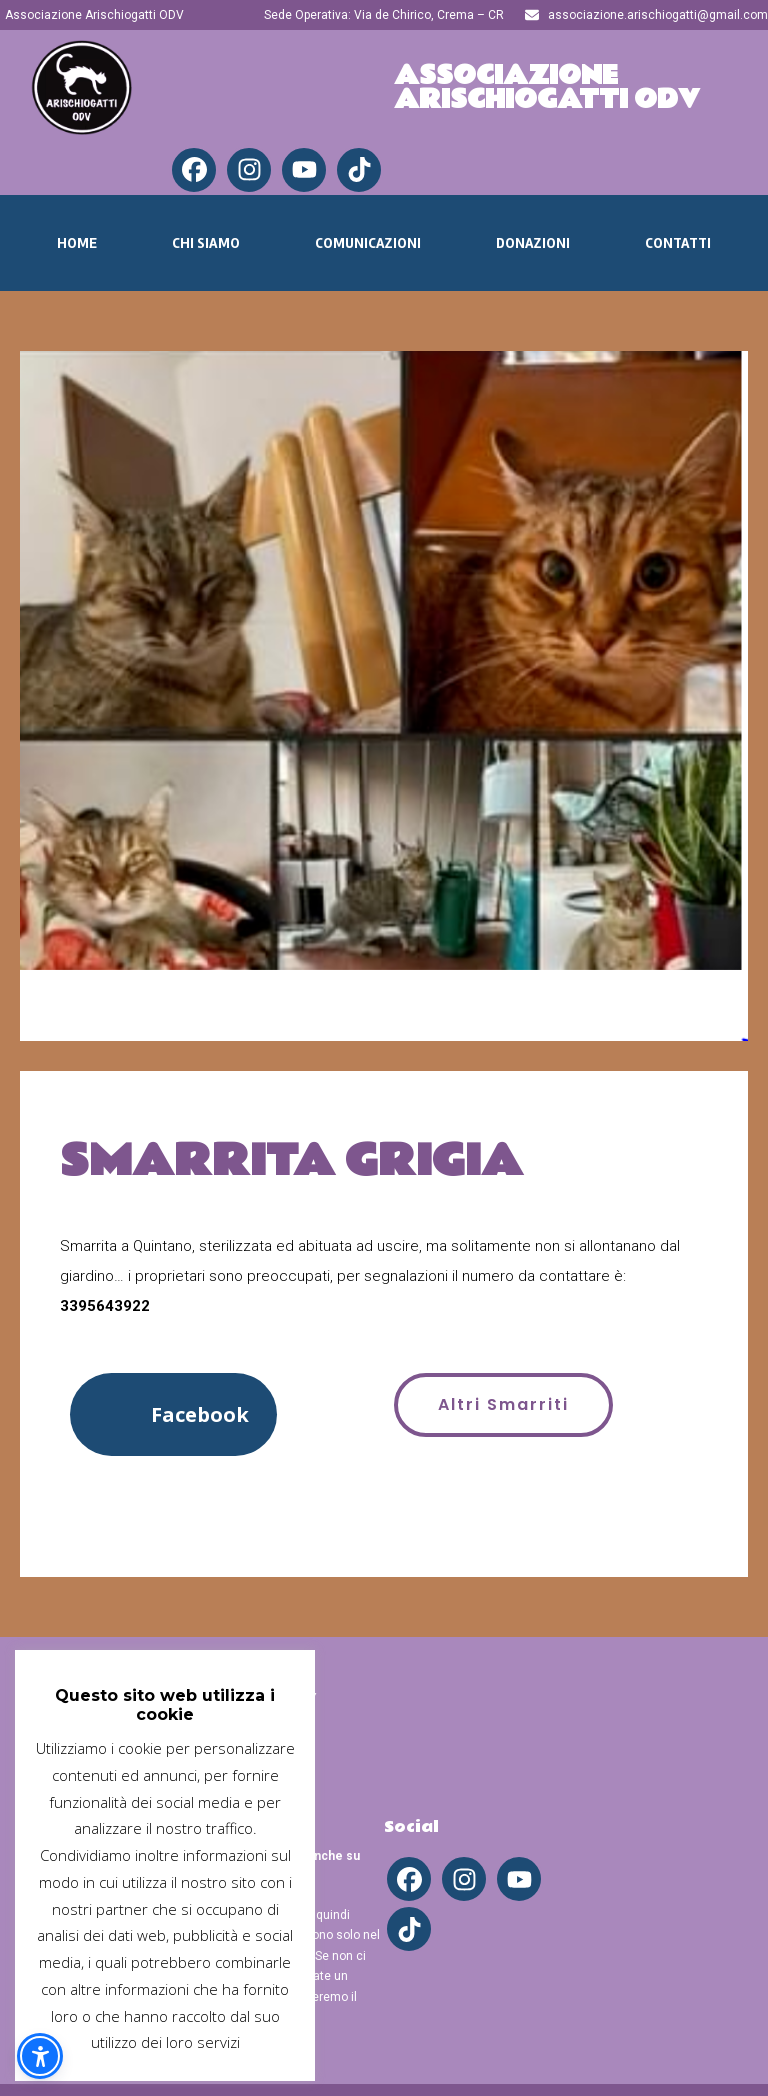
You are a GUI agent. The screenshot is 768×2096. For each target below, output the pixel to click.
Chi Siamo (206, 243)
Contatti (678, 243)
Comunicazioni (368, 243)
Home (77, 243)
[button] (173, 1414)
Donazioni (533, 243)
